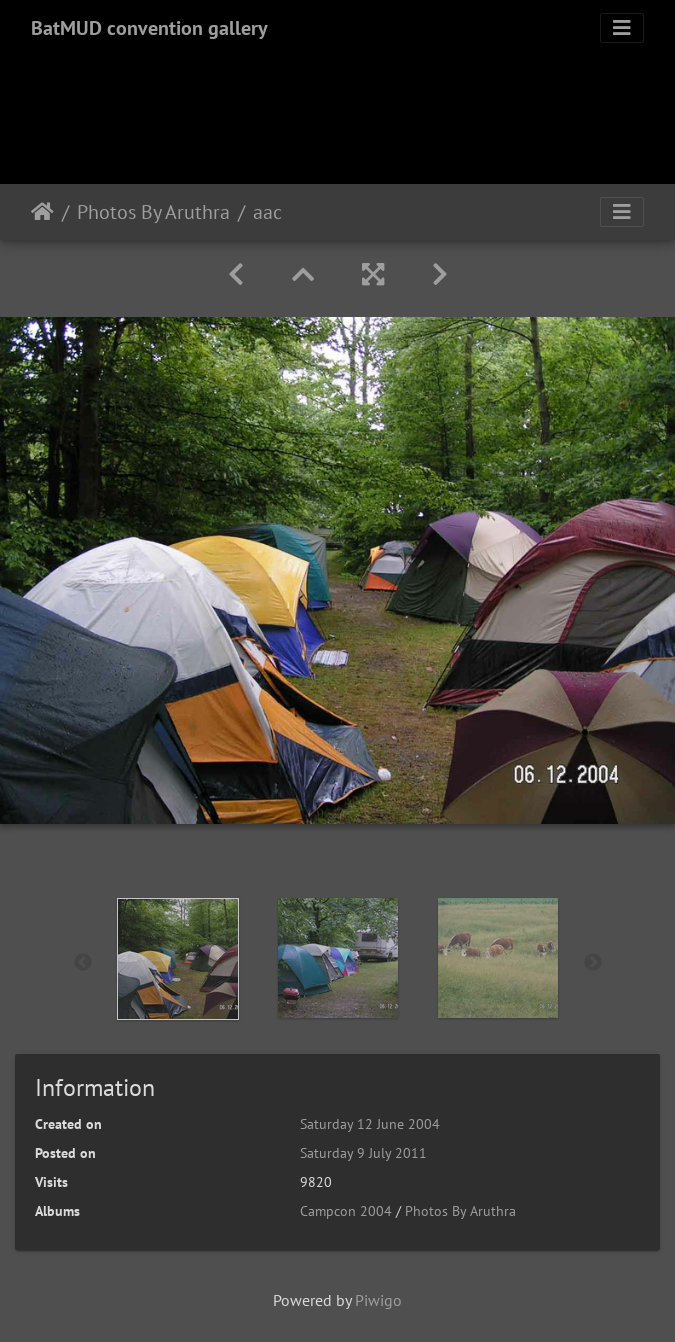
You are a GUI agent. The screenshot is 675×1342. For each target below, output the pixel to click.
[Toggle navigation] (622, 28)
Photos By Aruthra (153, 212)
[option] (178, 959)
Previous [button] (83, 963)
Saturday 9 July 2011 (363, 1153)
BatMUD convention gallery (149, 28)
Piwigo (378, 1300)
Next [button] (593, 963)
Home (42, 212)
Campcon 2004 (346, 1211)
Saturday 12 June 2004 (370, 1124)
